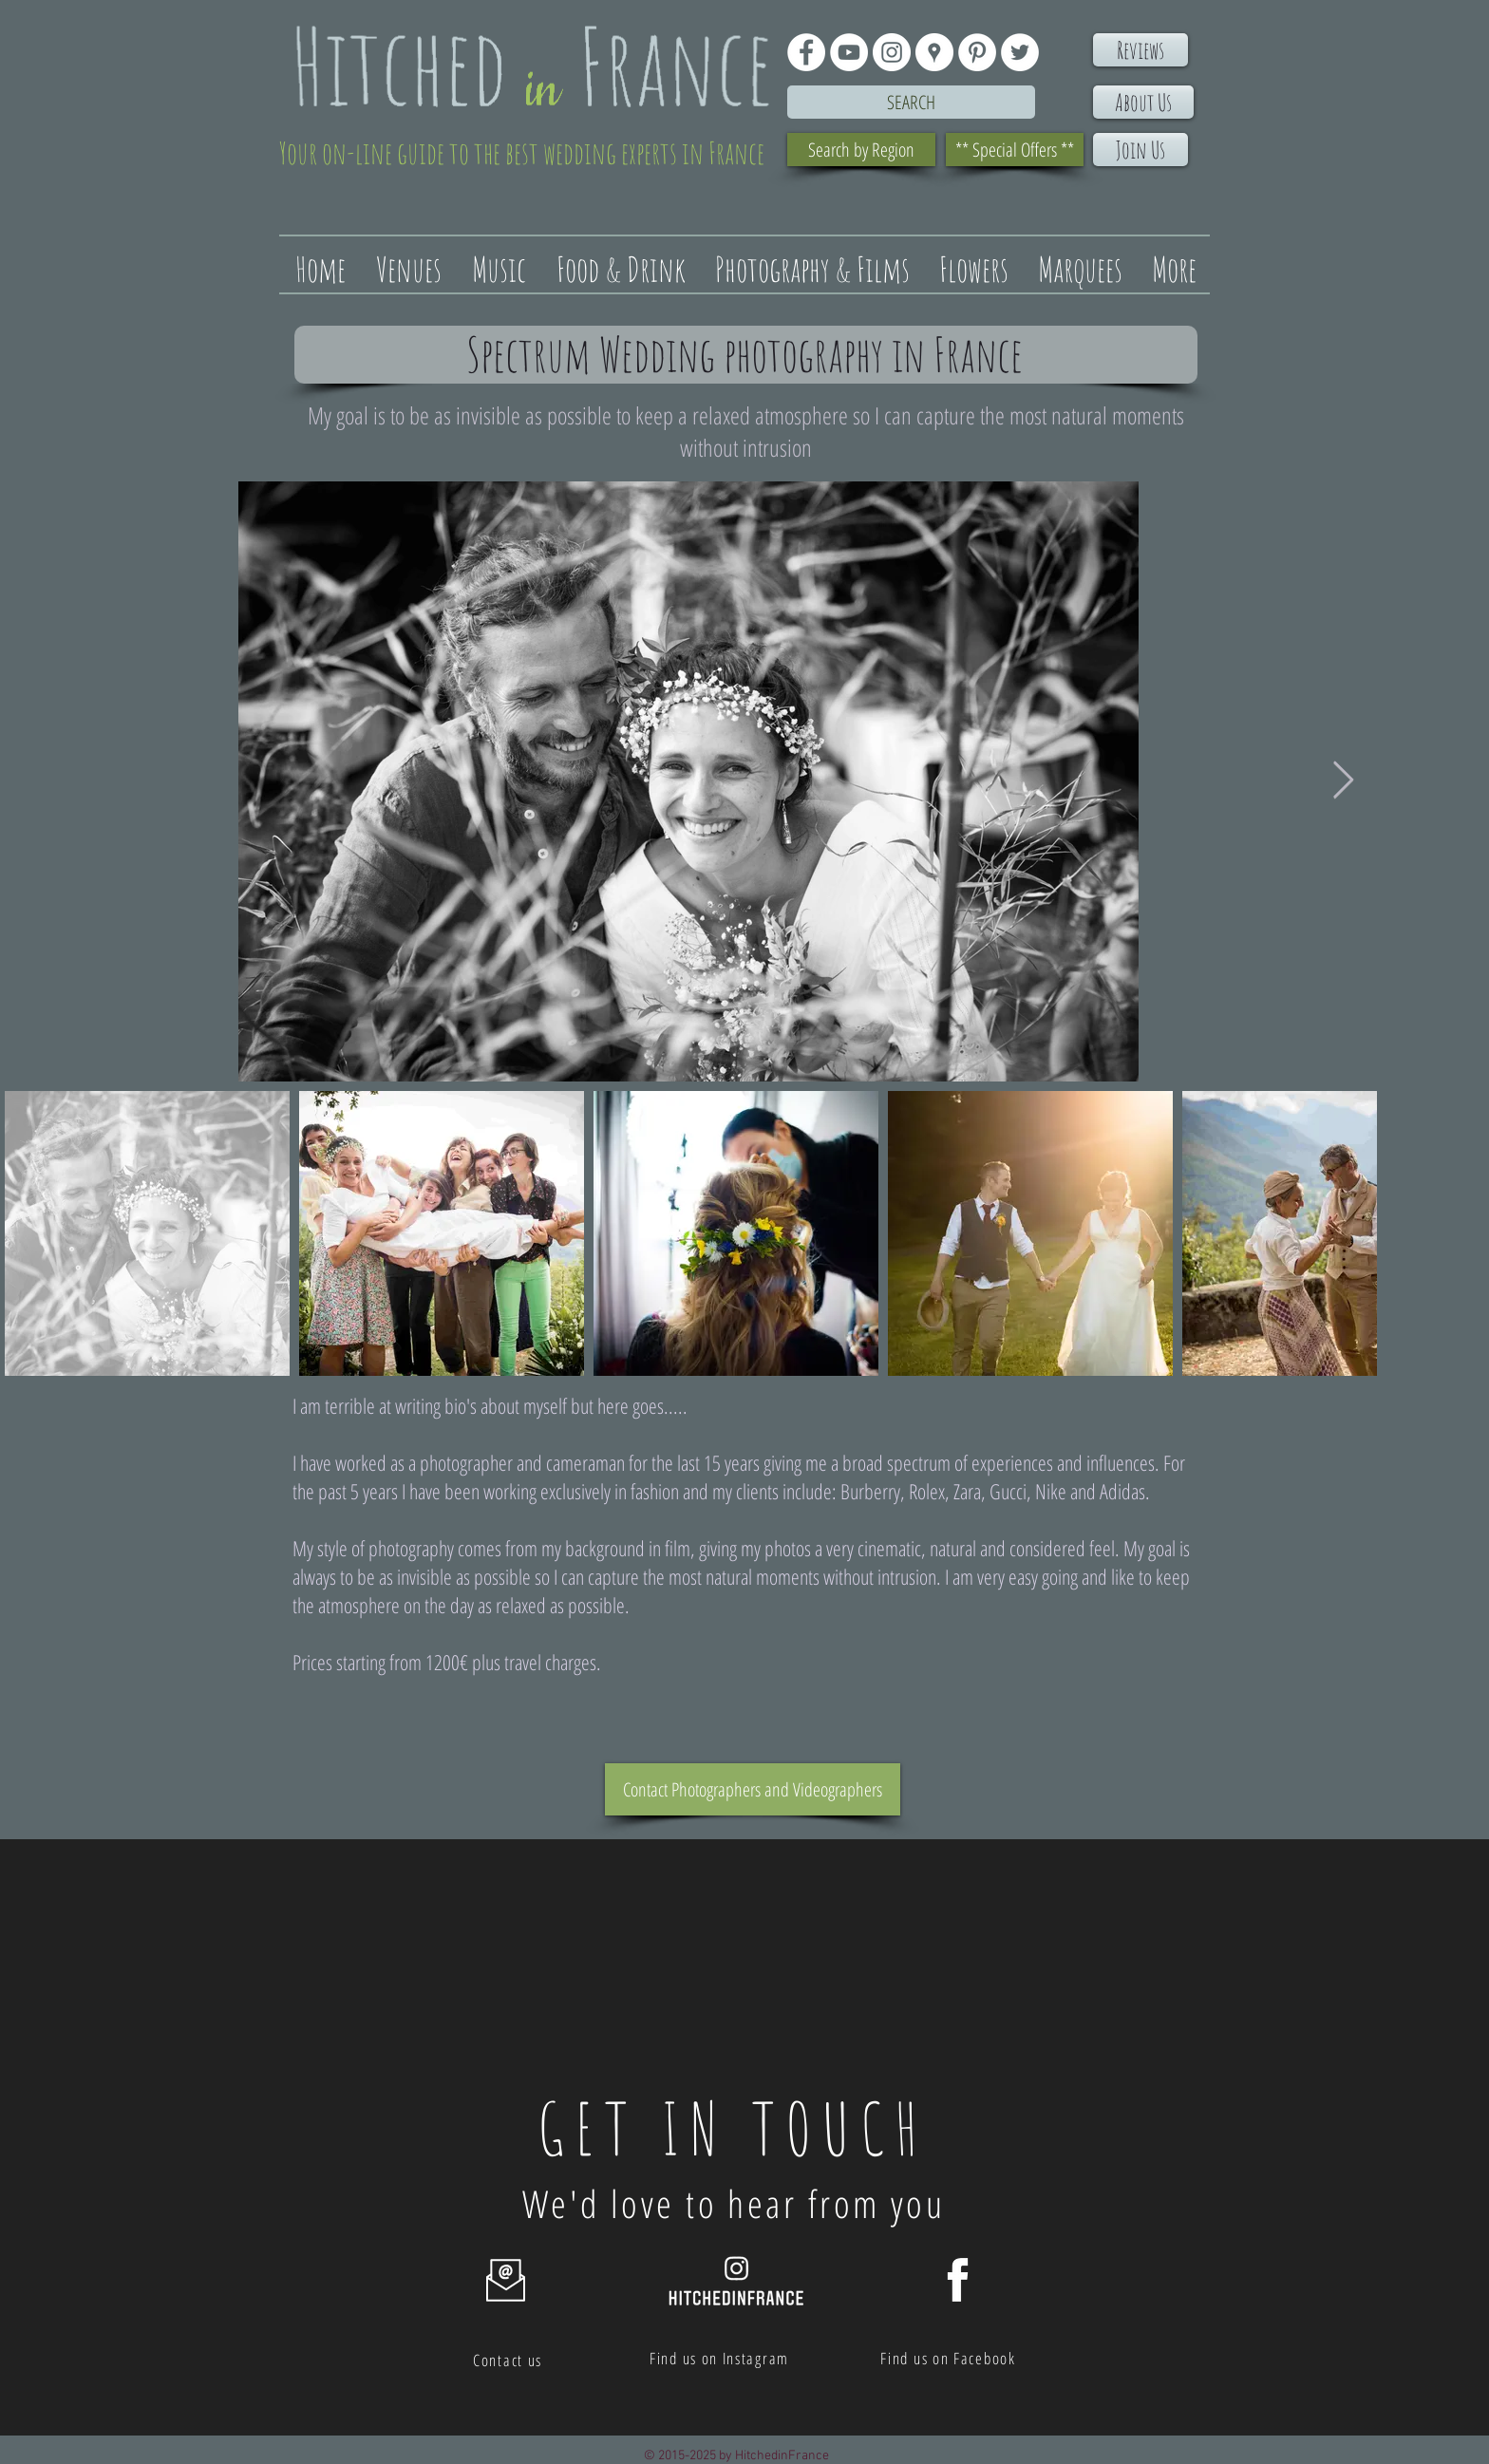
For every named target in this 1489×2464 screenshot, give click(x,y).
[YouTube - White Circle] (849, 52)
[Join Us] (1140, 149)
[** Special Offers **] (1015, 149)
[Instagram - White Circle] (892, 52)
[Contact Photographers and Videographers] (752, 1789)
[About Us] (1143, 102)
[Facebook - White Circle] (806, 52)
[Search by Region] (861, 149)
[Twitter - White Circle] (1020, 52)
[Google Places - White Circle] (934, 52)
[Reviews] (1140, 49)
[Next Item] (1343, 781)
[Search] (911, 102)
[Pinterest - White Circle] (977, 52)
